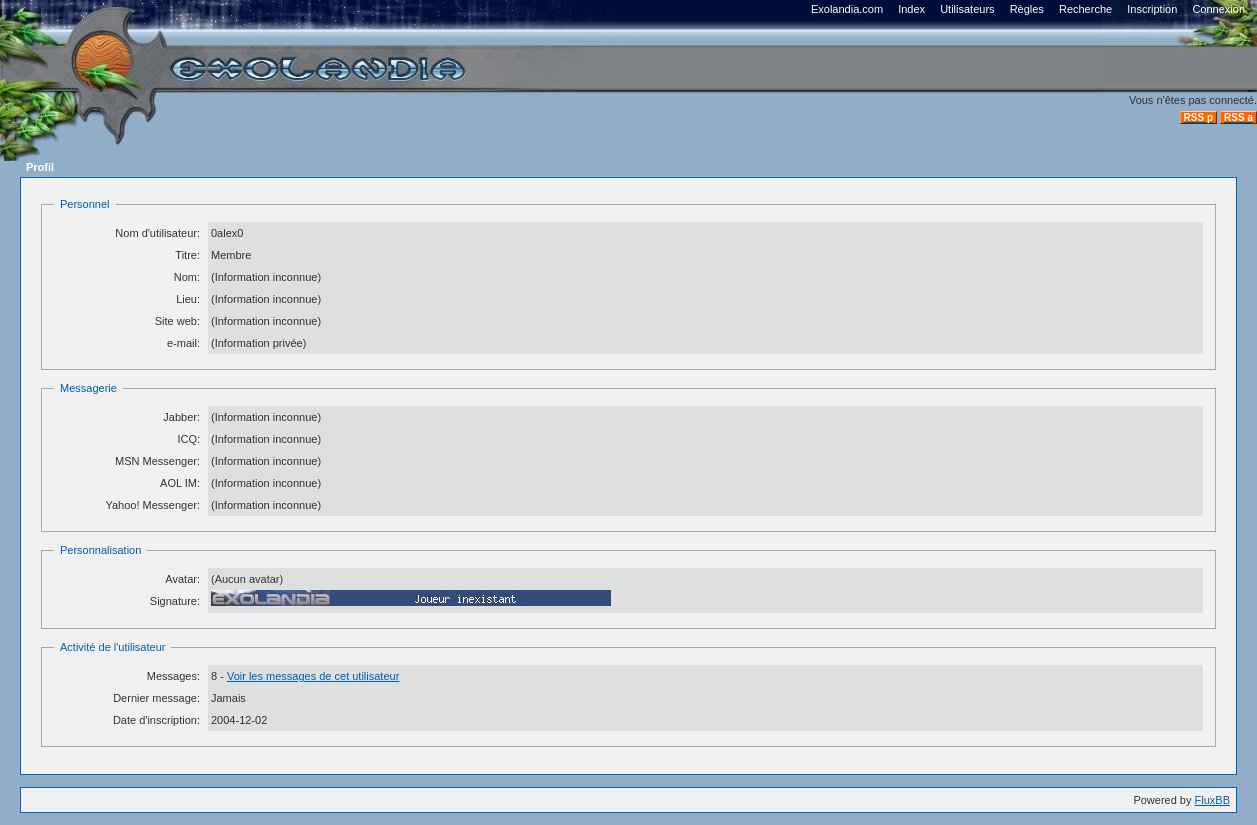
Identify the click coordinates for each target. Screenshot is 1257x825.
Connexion (1218, 9)
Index (911, 9)
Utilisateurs (967, 9)
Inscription (1152, 9)
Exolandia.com (847, 9)
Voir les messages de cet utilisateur (313, 676)
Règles (1027, 9)
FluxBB (1212, 800)
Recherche (1085, 9)
